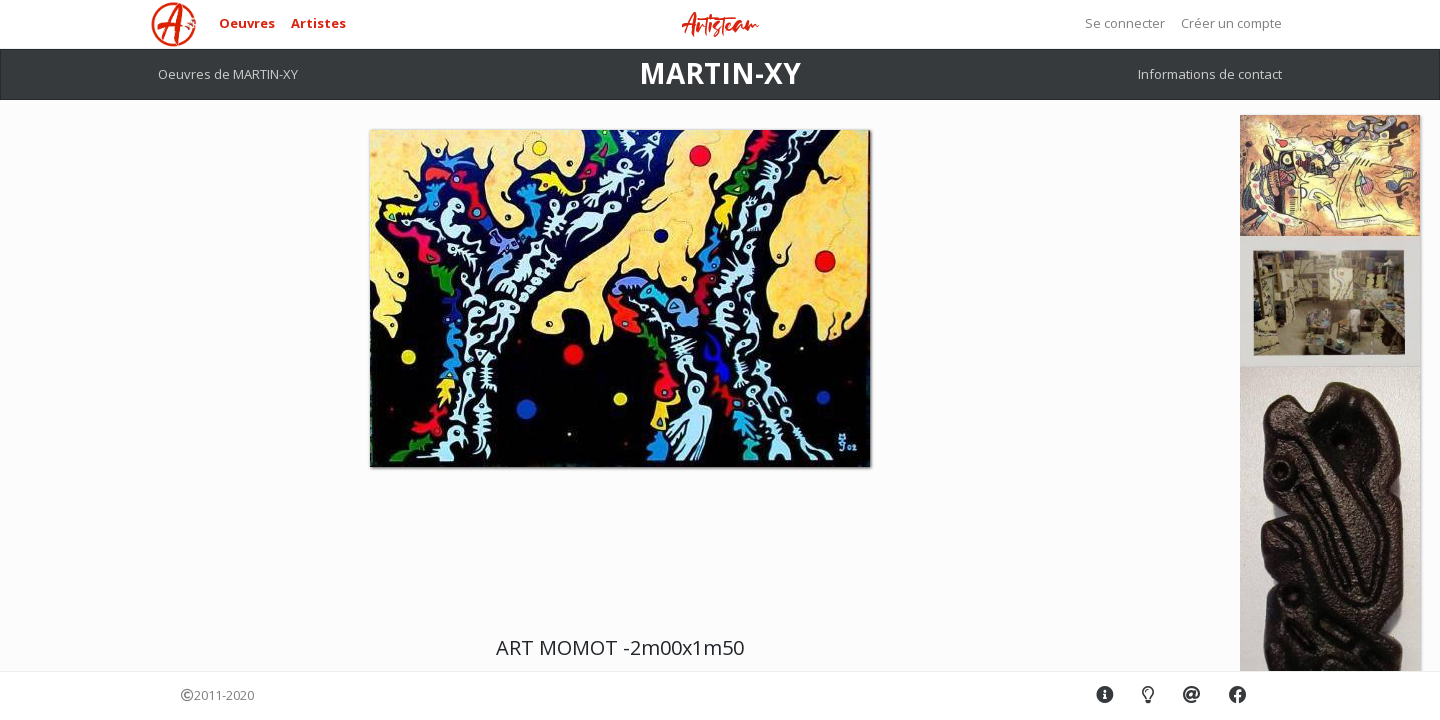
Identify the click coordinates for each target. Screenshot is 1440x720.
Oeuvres (247, 23)
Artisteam (720, 25)
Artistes (318, 23)
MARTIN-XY (720, 73)
